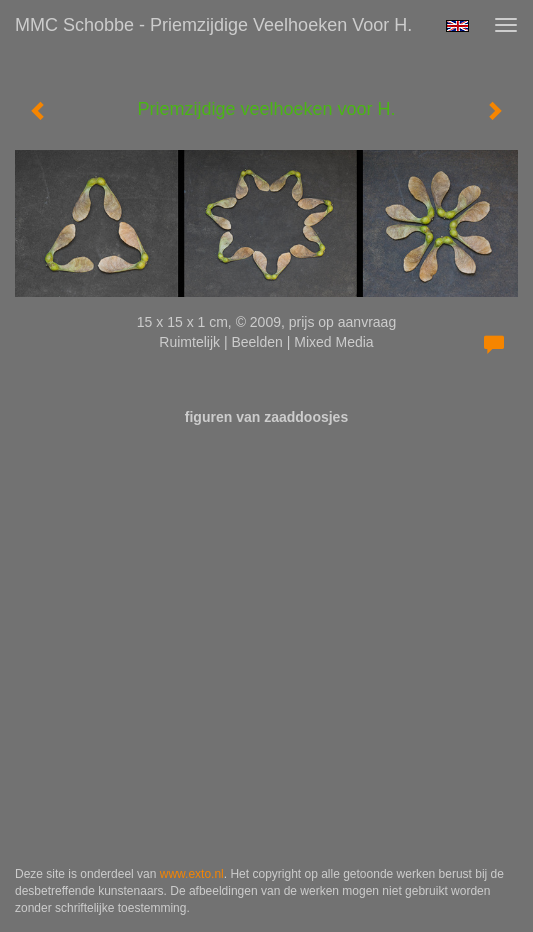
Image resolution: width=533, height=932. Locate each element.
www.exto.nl (192, 874)
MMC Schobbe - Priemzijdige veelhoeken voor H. (213, 25)
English (457, 26)
